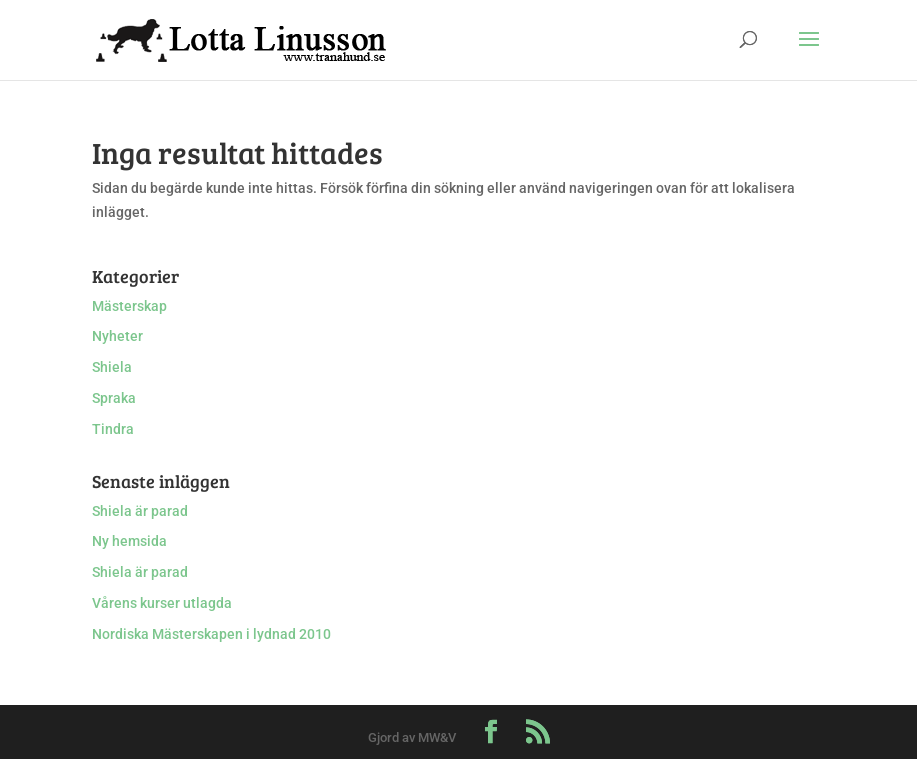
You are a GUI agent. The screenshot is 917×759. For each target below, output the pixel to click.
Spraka (114, 398)
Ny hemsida (129, 541)
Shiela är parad (140, 511)
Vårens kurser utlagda (162, 603)
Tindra (113, 429)
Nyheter (117, 336)
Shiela (112, 367)
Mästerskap (129, 306)
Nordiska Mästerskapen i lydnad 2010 (211, 634)
